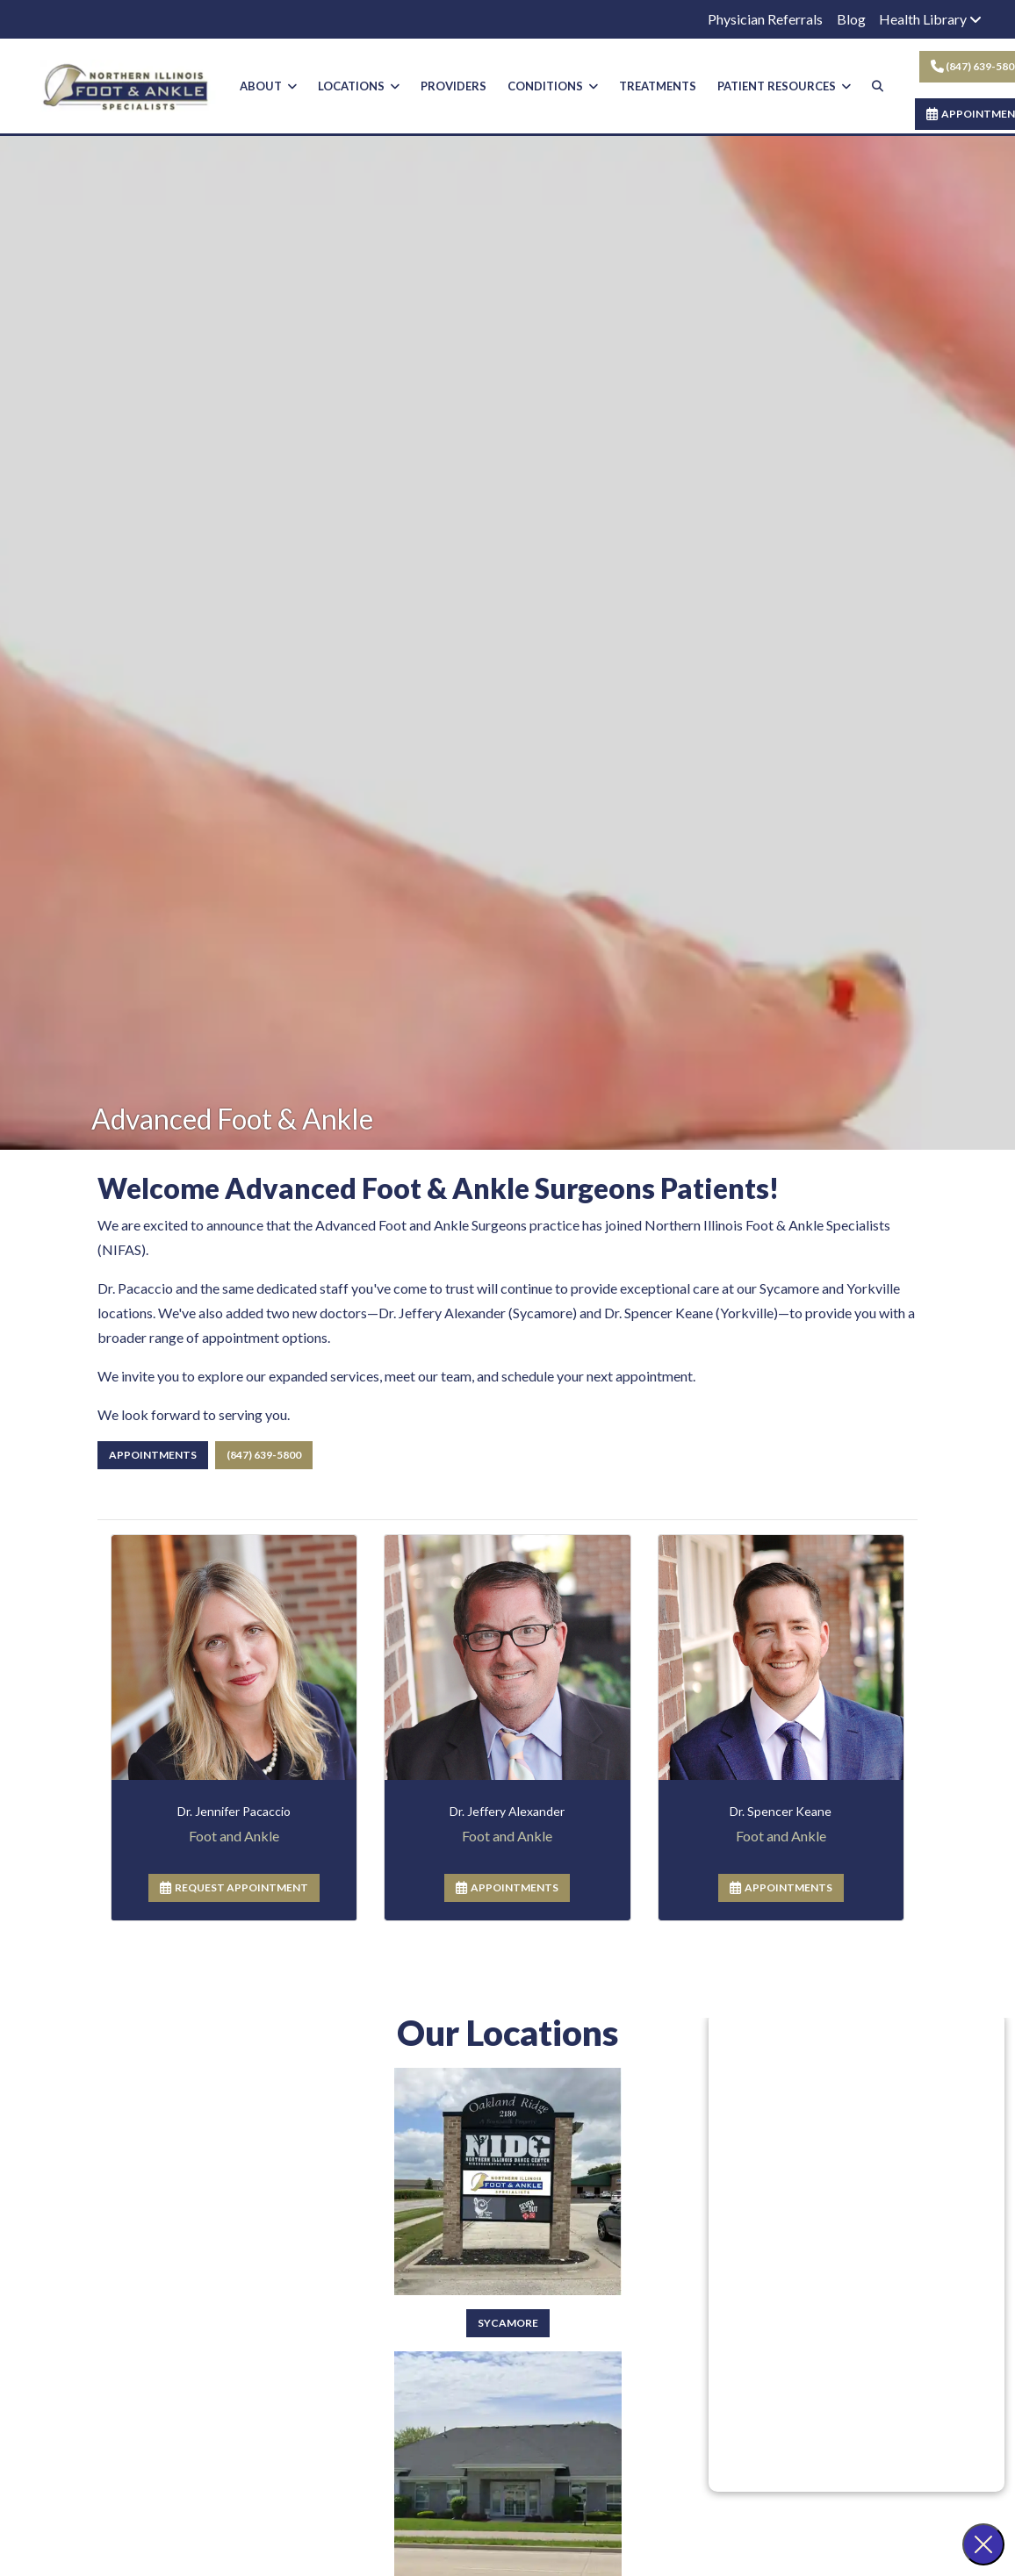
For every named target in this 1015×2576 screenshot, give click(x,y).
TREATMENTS (657, 86)
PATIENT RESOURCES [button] (784, 86)
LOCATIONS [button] (359, 86)
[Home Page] (128, 83)
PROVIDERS (453, 86)
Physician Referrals (765, 19)
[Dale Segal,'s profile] (507, 1824)
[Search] (877, 86)
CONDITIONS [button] (553, 86)
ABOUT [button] (268, 86)
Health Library (930, 19)
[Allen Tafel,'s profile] (780, 1824)
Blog (851, 19)
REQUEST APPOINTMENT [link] (234, 1900)
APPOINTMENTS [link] (507, 1900)
